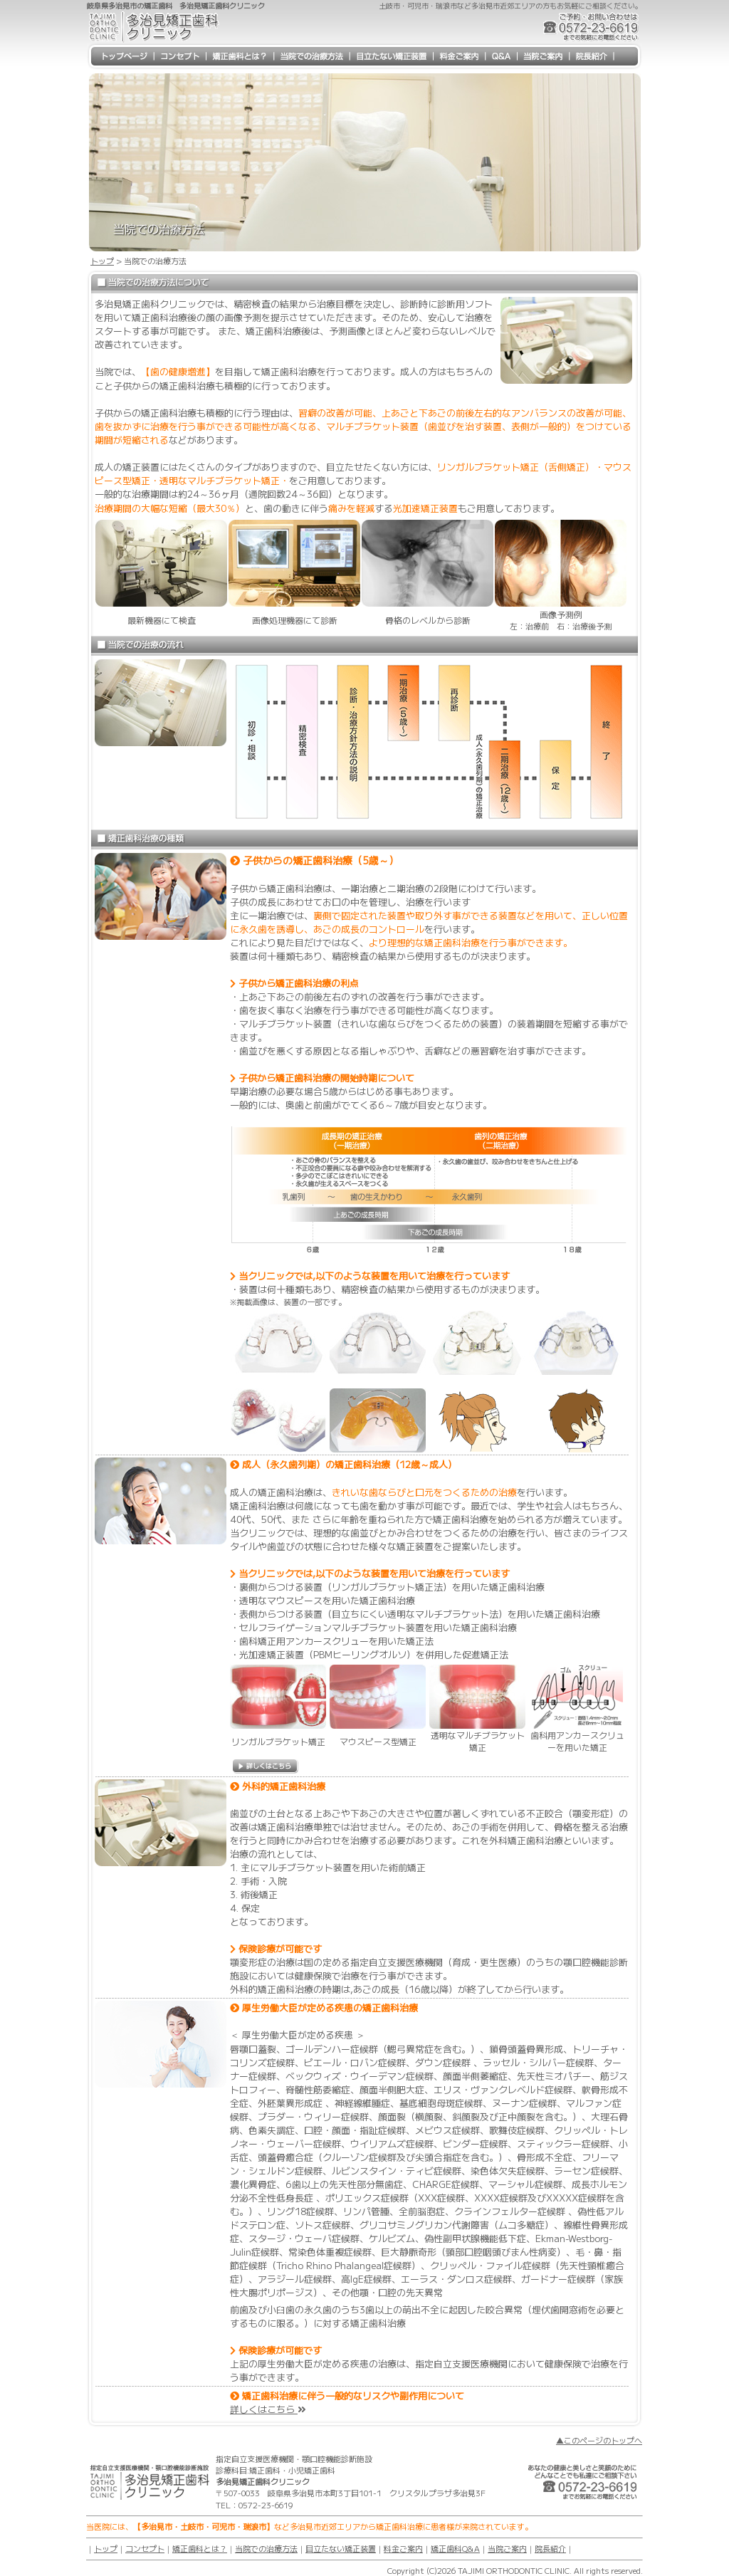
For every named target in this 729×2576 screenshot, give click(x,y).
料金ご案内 (403, 2548)
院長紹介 (550, 2548)
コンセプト (144, 2548)
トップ (102, 260)
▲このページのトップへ (599, 2440)
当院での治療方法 (266, 2548)
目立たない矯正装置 (340, 2548)
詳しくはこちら (267, 2409)
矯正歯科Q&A (455, 2548)
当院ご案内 (507, 2548)
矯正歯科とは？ (199, 2548)
